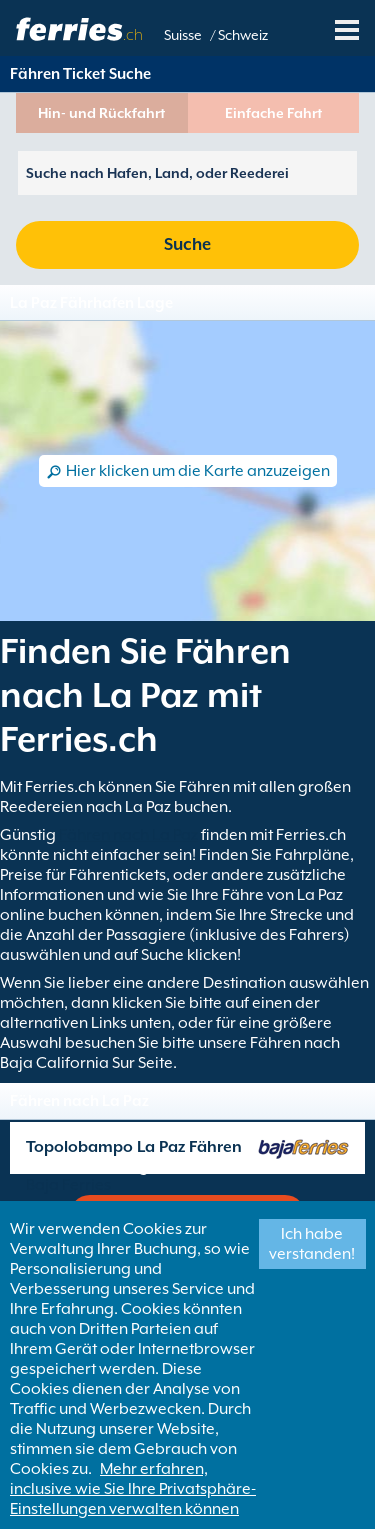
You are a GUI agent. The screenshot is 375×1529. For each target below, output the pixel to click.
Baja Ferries (68, 1185)
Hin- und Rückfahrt (101, 113)
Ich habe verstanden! (312, 1244)
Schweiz (243, 35)
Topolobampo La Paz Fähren (134, 1147)
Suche (187, 244)
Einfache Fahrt (273, 113)
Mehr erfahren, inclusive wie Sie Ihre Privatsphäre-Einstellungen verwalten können (133, 1489)
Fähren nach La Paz (128, 835)
